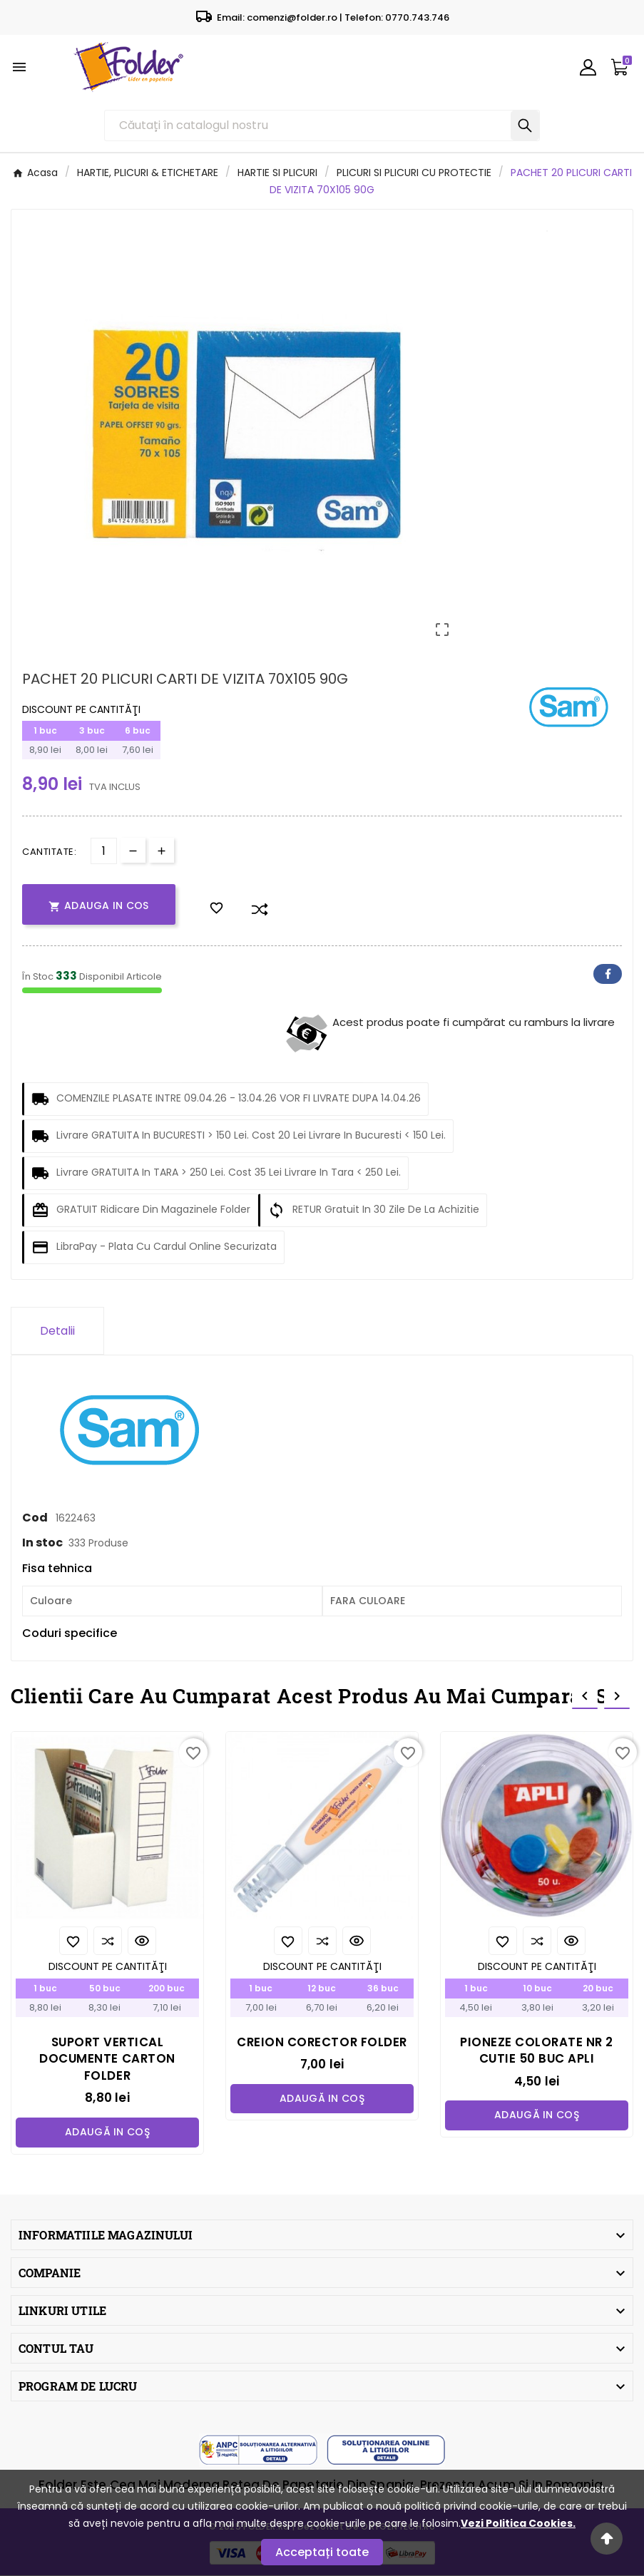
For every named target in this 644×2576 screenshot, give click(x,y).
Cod (36, 1517)
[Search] (525, 125)
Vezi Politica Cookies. (518, 2523)
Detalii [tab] (57, 1331)
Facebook (607, 974)
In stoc (42, 1542)
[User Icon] (588, 67)
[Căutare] (308, 125)
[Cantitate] (104, 851)
